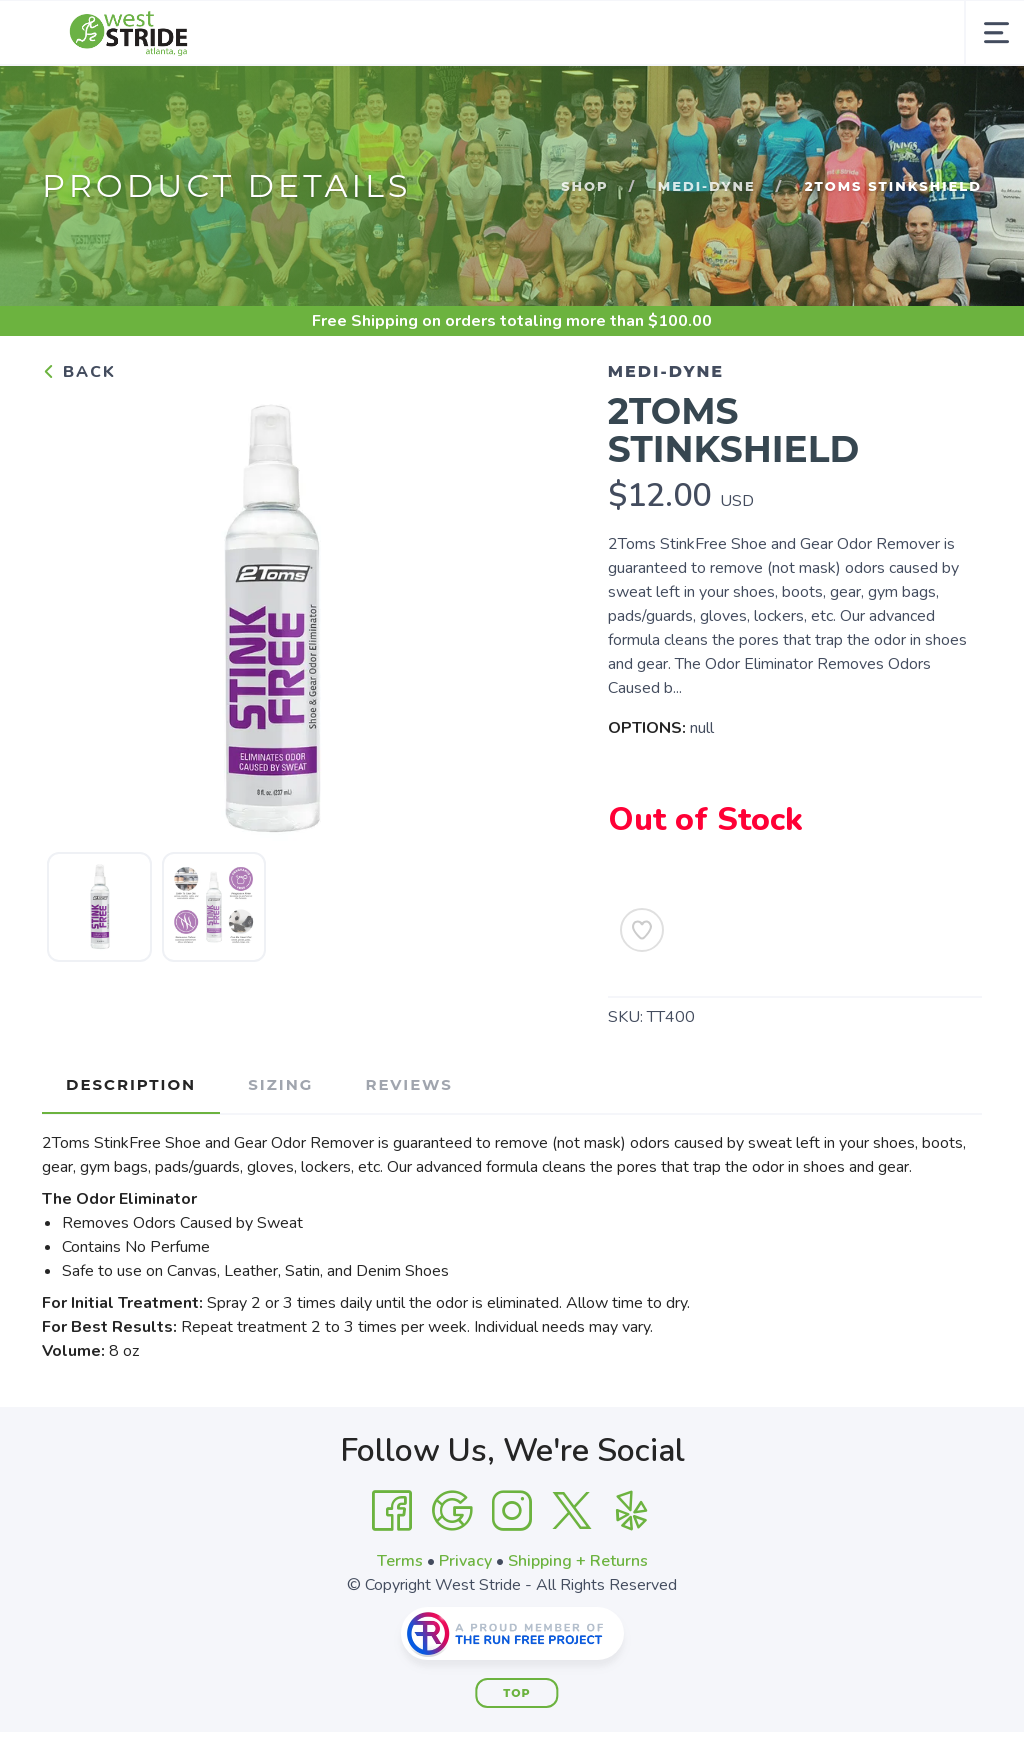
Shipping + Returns (578, 1561)
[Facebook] (392, 1511)
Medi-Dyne (707, 186)
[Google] (452, 1511)
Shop (584, 186)
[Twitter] (572, 1511)
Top (516, 1693)
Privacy (465, 1561)
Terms (400, 1561)
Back (79, 372)
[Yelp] (632, 1511)
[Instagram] (512, 1511)
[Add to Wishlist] (642, 930)
